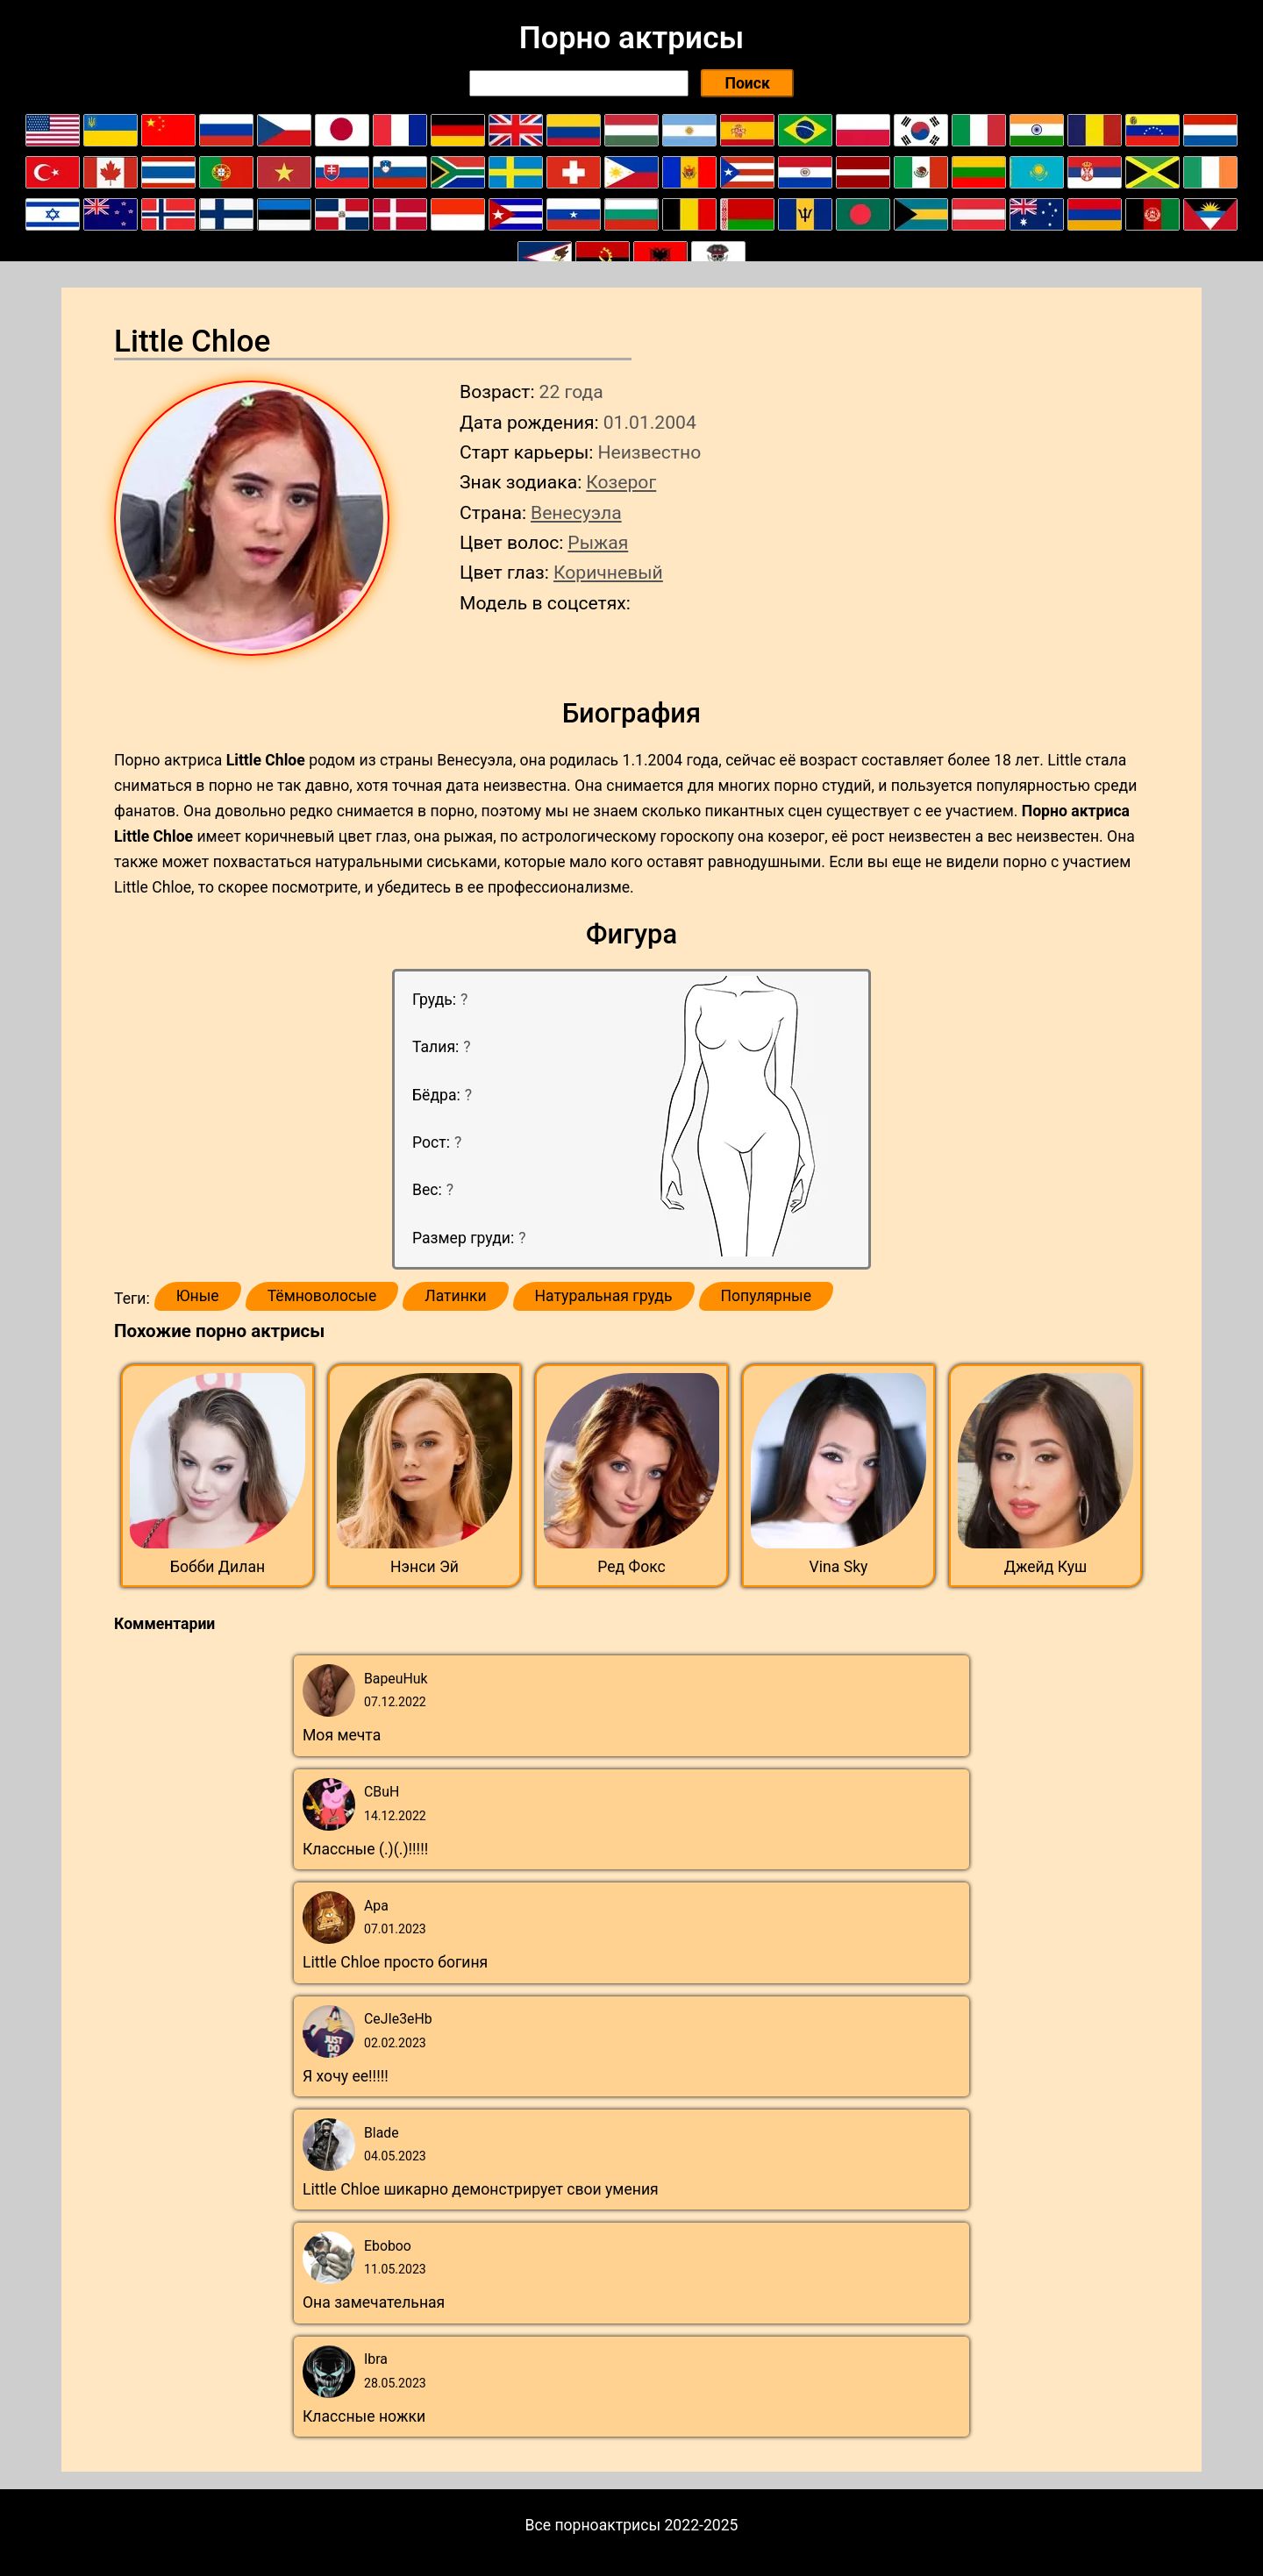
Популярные (766, 1296)
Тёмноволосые (322, 1296)
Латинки (455, 1296)
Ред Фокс (631, 1567)
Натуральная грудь (604, 1296)
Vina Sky (839, 1567)
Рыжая (597, 542)
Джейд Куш (1046, 1567)
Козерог (621, 482)
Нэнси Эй (424, 1567)
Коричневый (608, 572)
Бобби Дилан (217, 1567)
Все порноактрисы (593, 2525)
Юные (197, 1296)
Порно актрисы (631, 37)
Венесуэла (576, 512)
